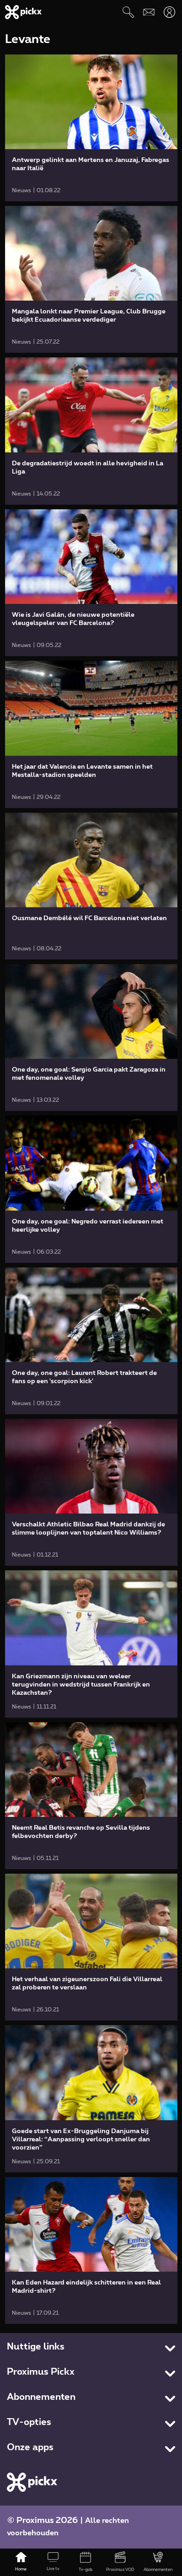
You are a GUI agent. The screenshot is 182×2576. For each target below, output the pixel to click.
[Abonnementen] (158, 2562)
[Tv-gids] (85, 2562)
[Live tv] (53, 2562)
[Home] (21, 2562)
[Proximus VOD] (120, 2562)
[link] (91, 127)
